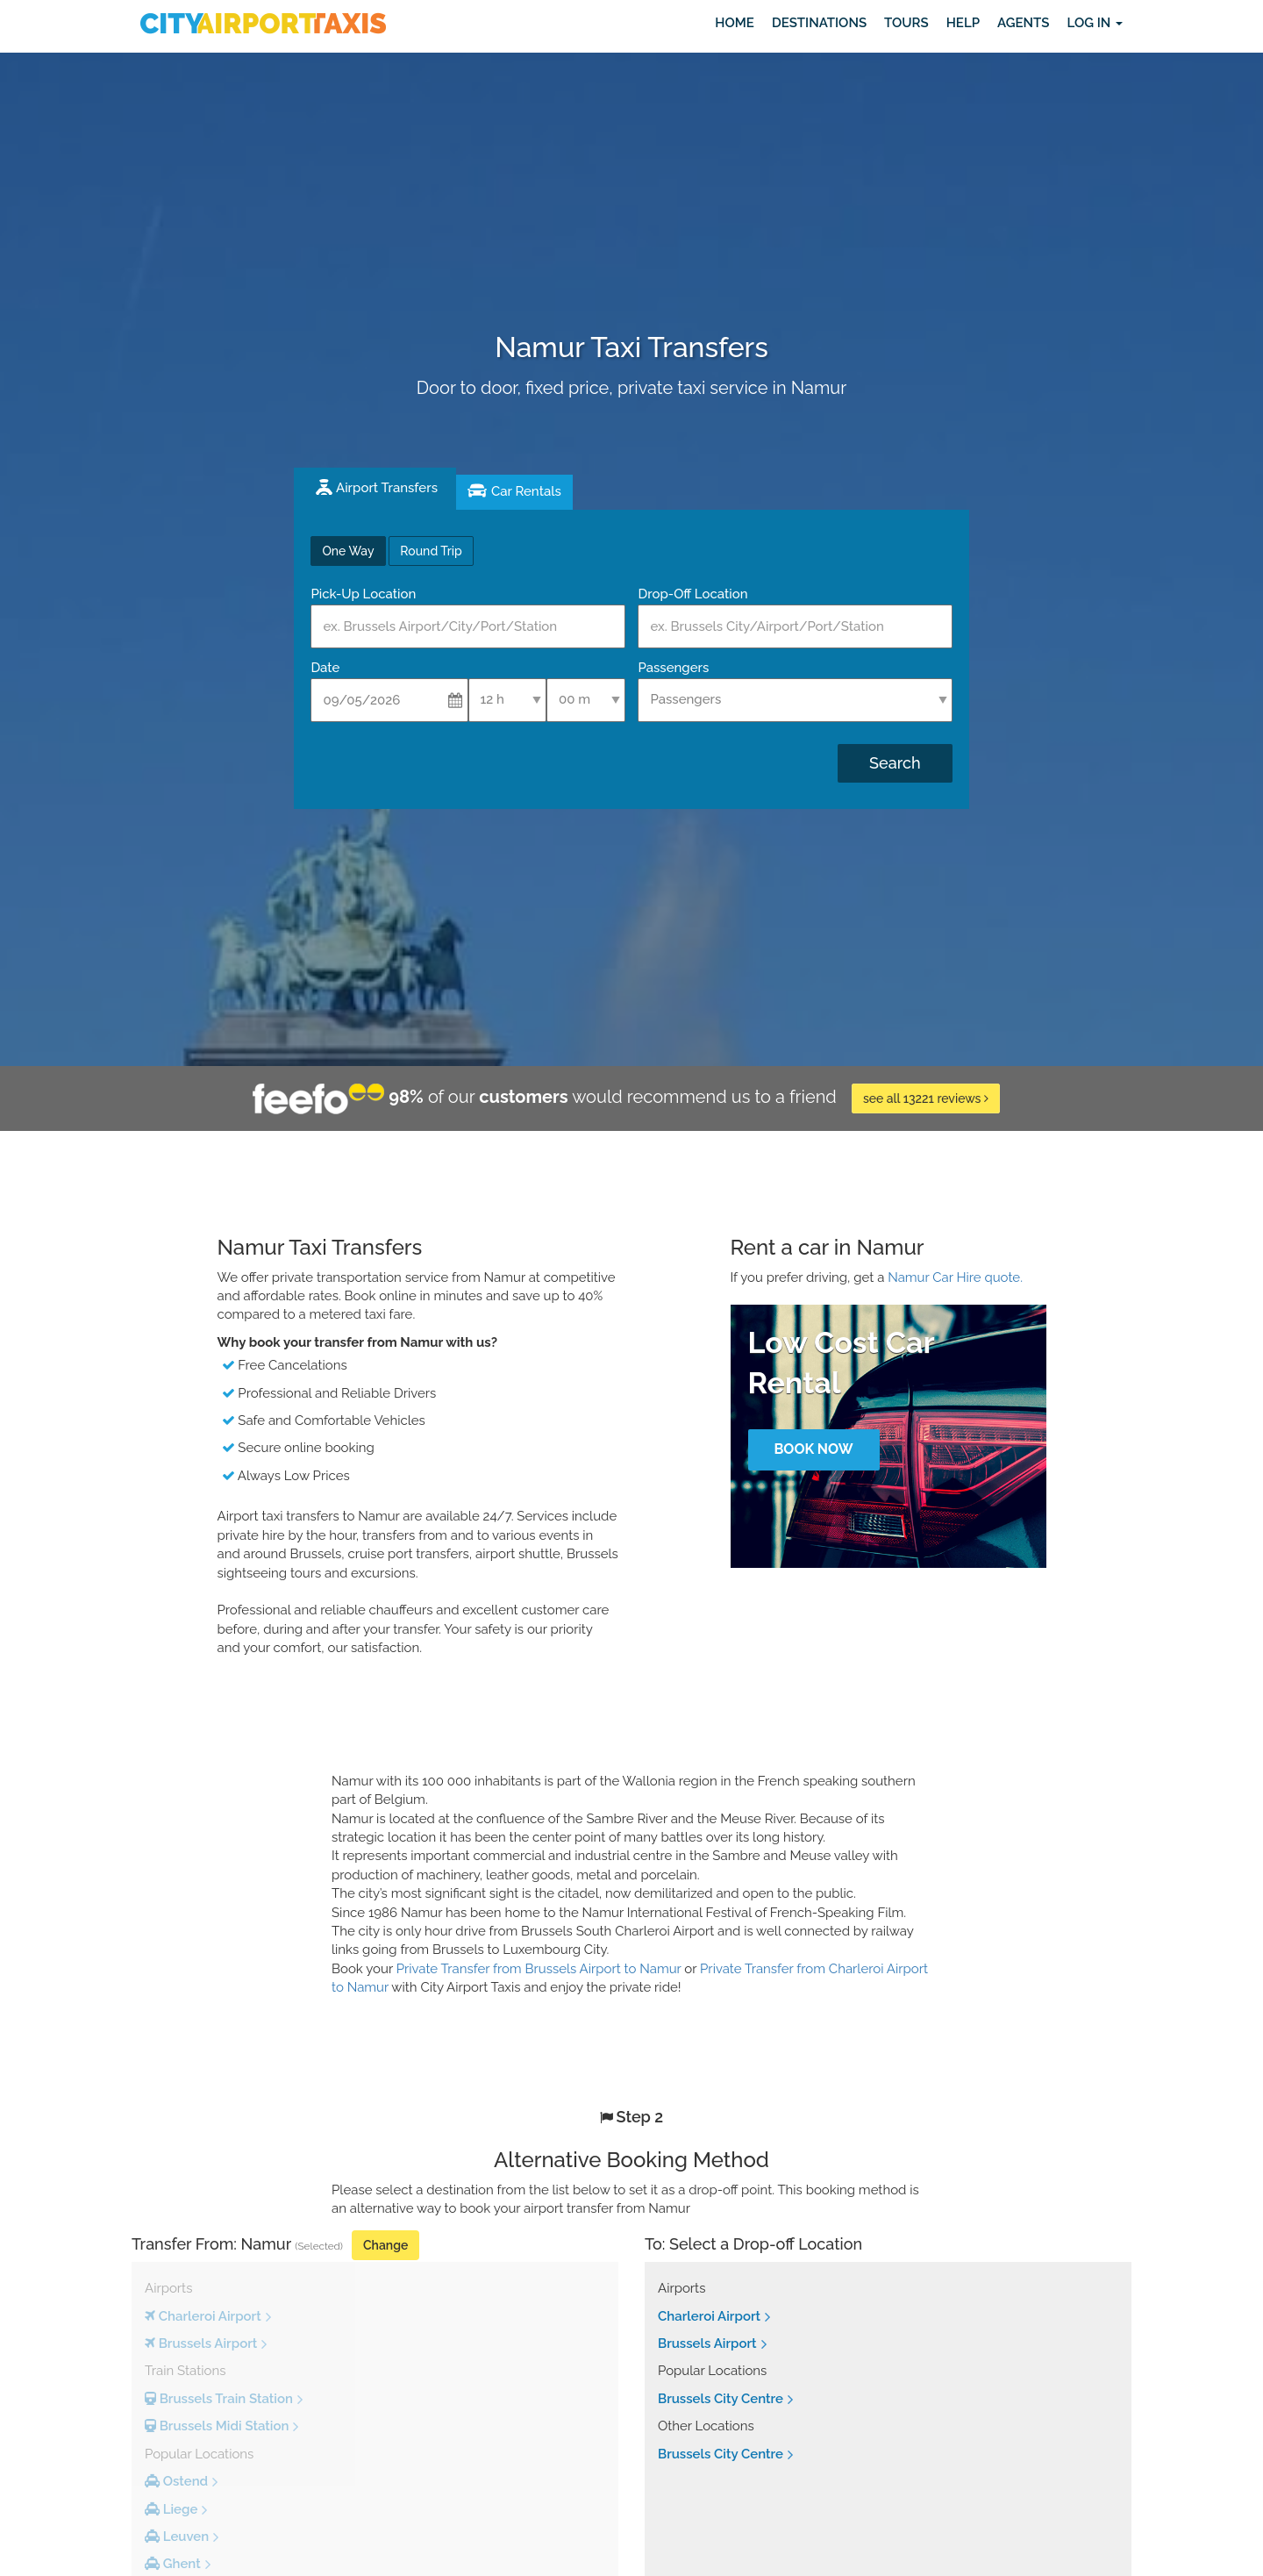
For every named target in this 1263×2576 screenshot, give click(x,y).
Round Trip (430, 551)
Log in (1095, 23)
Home (734, 23)
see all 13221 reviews (925, 1098)
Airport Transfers (387, 488)
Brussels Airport (707, 2343)
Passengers (673, 668)
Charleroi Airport (709, 2316)
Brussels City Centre (720, 2399)
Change (385, 2245)
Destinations (819, 23)
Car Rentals (526, 491)
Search (894, 763)
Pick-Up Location (363, 594)
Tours (906, 23)
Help (963, 23)
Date (324, 668)
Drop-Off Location (692, 594)
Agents (1023, 23)
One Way (348, 551)
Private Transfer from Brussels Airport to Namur (538, 1969)
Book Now (813, 1449)
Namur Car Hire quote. (955, 1277)
